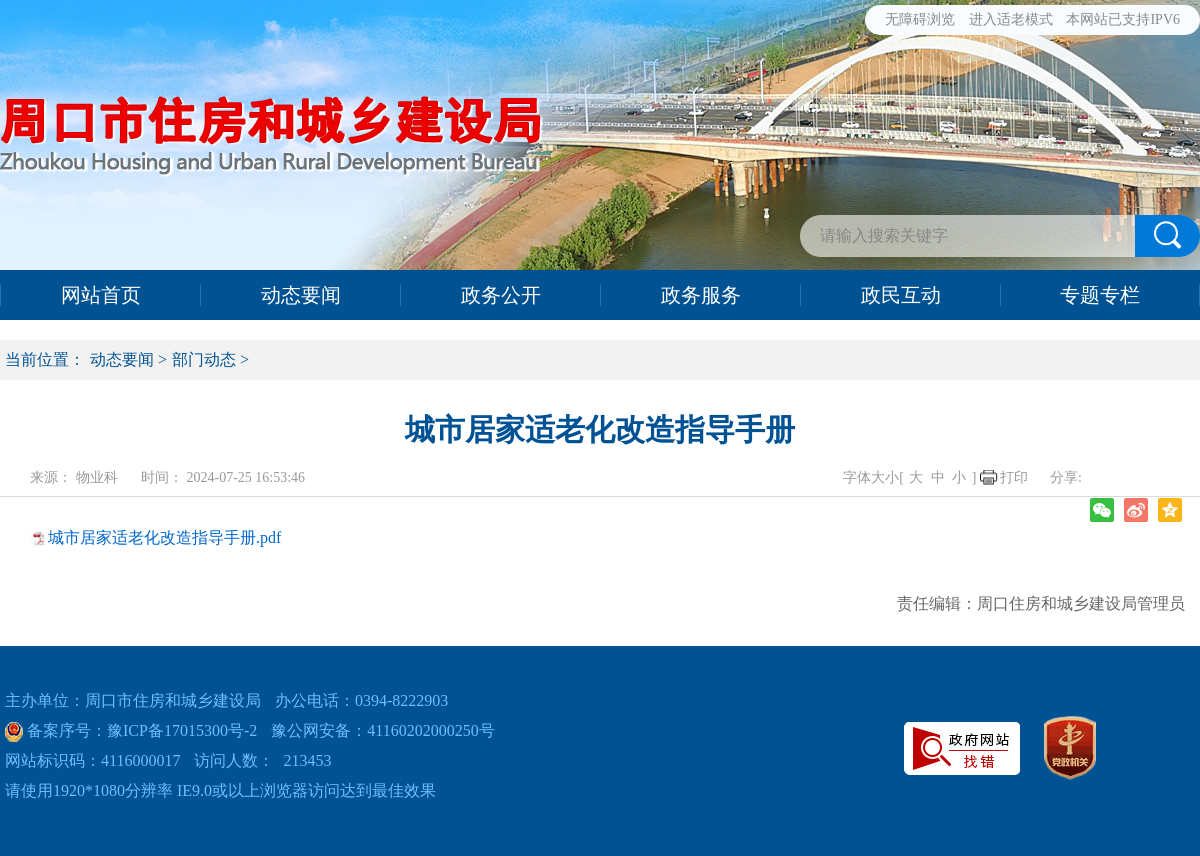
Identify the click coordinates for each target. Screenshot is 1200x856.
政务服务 (701, 295)
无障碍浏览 (920, 19)
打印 (1014, 477)
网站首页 (101, 295)
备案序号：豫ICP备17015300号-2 (140, 730)
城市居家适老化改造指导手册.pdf (164, 537)
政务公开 (501, 295)
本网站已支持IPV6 (1123, 19)
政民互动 (901, 295)
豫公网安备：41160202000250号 (382, 730)
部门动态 (204, 359)
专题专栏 (1100, 295)
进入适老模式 (1011, 19)
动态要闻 (301, 295)
